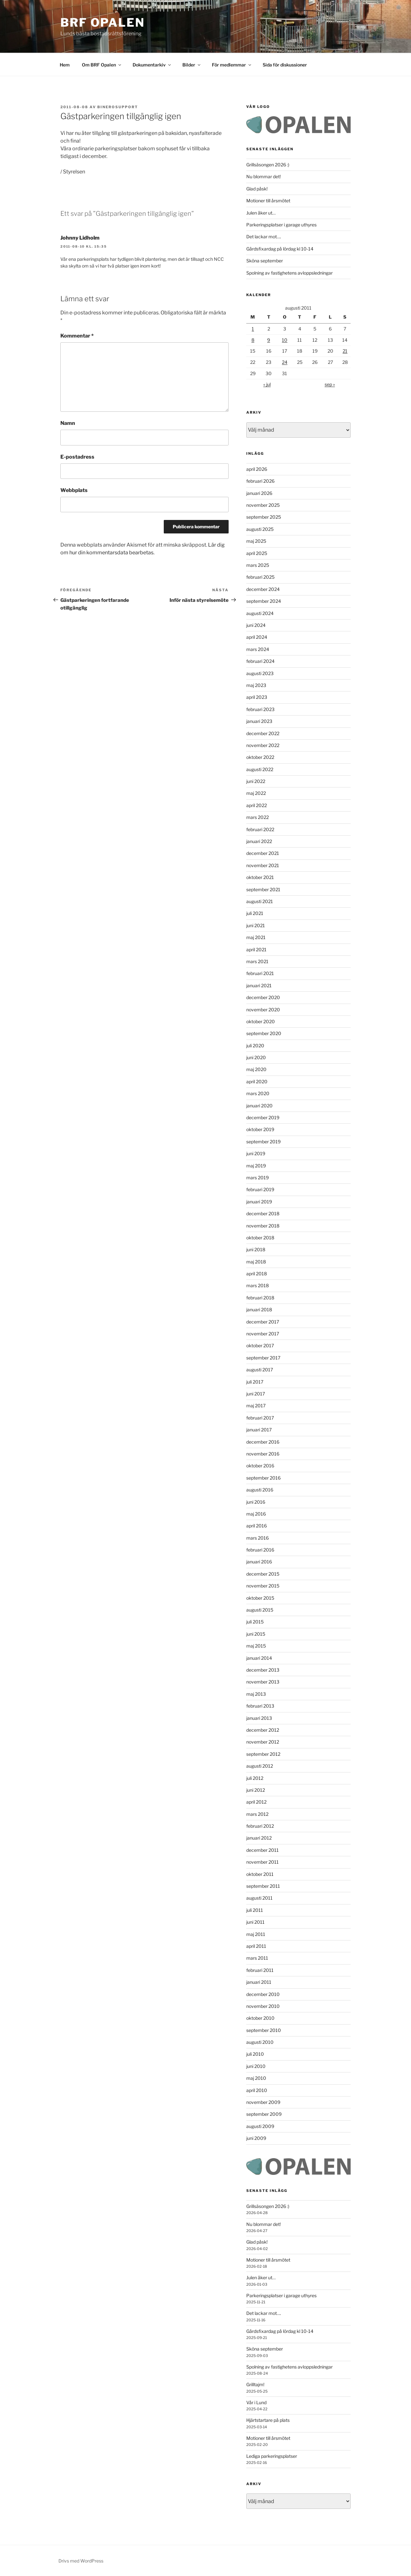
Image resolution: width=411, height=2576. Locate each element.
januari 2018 (259, 1309)
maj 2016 (256, 1514)
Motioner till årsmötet (268, 200)
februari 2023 (260, 709)
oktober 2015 (260, 1598)
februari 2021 (260, 973)
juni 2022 (255, 781)
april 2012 (256, 1802)
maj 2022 (256, 793)
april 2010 (256, 2090)
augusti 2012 (259, 1766)
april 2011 (256, 1946)
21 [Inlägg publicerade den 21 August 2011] (345, 351)
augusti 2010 (260, 2042)
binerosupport (117, 107)
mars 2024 (257, 649)
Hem (65, 64)
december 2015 (262, 1574)
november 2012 (262, 1742)
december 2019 (262, 1117)
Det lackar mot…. (263, 236)
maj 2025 (256, 541)
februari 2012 (260, 1826)
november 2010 (263, 2006)
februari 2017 (260, 1417)
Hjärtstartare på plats (268, 2420)
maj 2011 (255, 1934)
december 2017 (262, 1321)
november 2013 (262, 1681)
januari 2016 (259, 1561)
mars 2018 (257, 1285)
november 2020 (263, 1009)
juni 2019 (255, 1153)
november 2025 (263, 505)
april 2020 (256, 1081)
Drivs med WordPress (80, 2560)
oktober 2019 (260, 1129)
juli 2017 (254, 1382)
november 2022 (262, 745)
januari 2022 (259, 841)
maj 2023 (256, 685)
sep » (330, 384)
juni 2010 (256, 2066)
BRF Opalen (102, 22)
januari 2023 (259, 721)
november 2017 (262, 1333)
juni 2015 (255, 1634)
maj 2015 (256, 1645)
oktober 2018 (260, 1237)
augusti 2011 (259, 1898)
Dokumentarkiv (152, 64)
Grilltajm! (255, 2384)
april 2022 (256, 805)
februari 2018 (260, 1297)
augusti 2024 (260, 613)
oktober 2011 (260, 1874)
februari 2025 (260, 577)
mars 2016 (257, 1538)
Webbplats (74, 490)
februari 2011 (260, 1970)
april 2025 (256, 553)
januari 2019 (259, 1201)
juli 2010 (255, 2054)
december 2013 (262, 1670)
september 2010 (263, 2030)
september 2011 (263, 1886)
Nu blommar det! (263, 176)
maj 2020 (256, 1069)
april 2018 (256, 1273)
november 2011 (262, 1862)
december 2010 (263, 1994)
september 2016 (263, 1478)
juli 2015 (255, 1621)
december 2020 (263, 997)
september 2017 (263, 1357)
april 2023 (256, 697)
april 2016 (256, 1525)
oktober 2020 (260, 1021)
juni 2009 (256, 2138)
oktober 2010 (260, 2018)
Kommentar (77, 336)
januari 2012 (259, 1838)
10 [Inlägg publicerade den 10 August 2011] (284, 340)
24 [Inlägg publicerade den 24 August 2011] (284, 362)
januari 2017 (259, 1429)
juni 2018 (255, 1249)
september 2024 (263, 601)
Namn (67, 423)
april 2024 (256, 637)
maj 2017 (256, 1405)
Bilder (191, 64)
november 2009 (263, 2102)
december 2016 (262, 1442)
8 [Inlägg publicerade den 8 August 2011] (252, 340)
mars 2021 (257, 961)
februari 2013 (260, 1706)
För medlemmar (232, 64)
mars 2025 (257, 565)
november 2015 (262, 1585)
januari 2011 (258, 1982)
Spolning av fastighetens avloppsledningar (289, 273)
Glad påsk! (256, 188)
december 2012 (262, 1730)
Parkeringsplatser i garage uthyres (281, 224)
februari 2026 (260, 481)
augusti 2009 (260, 2126)
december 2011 (262, 1850)
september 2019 (263, 1141)
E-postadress (77, 457)
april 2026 (256, 469)
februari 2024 (260, 661)
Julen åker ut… (260, 212)
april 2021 (256, 949)
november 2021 (262, 865)
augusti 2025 (260, 529)
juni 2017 (255, 1393)
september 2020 (263, 1033)
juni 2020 (256, 1057)
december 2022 (262, 733)
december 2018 (262, 1213)
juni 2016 (255, 1502)
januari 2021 (259, 985)
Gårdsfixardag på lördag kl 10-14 (279, 248)
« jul (267, 384)
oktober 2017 (260, 1345)
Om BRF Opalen (102, 64)
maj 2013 (256, 1694)
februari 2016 (260, 1549)
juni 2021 (255, 925)
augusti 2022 (259, 769)
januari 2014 (259, 1658)
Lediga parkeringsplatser (271, 2456)
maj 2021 (256, 937)
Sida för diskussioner (285, 64)
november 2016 (262, 1453)
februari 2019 (260, 1189)
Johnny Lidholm (80, 238)
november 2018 (262, 1225)
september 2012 (263, 1754)
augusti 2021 (259, 901)
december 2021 (262, 853)
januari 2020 (259, 1105)
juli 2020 (255, 1045)
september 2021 (263, 889)
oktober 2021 (260, 877)
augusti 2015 (259, 1610)
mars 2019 (257, 1177)
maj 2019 (256, 1165)
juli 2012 (254, 1778)
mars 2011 (257, 1958)
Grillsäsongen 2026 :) (267, 164)
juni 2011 (255, 1922)
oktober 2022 (260, 757)
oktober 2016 (260, 1465)
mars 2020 (257, 1093)
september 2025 (263, 517)
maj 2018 (256, 1261)
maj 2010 (256, 2078)
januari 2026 (259, 493)
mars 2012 (257, 1814)
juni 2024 (256, 625)
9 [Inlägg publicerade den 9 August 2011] (268, 340)
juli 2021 (254, 913)
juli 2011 (254, 1910)
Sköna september (264, 260)
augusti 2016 (259, 1489)
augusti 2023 (260, 673)
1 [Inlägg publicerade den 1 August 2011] (253, 328)
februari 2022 (260, 829)
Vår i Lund (256, 2402)
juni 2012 (255, 1790)
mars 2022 (257, 817)
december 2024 (263, 589)
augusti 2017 (259, 1369)
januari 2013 (259, 1718)
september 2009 (264, 2114)
